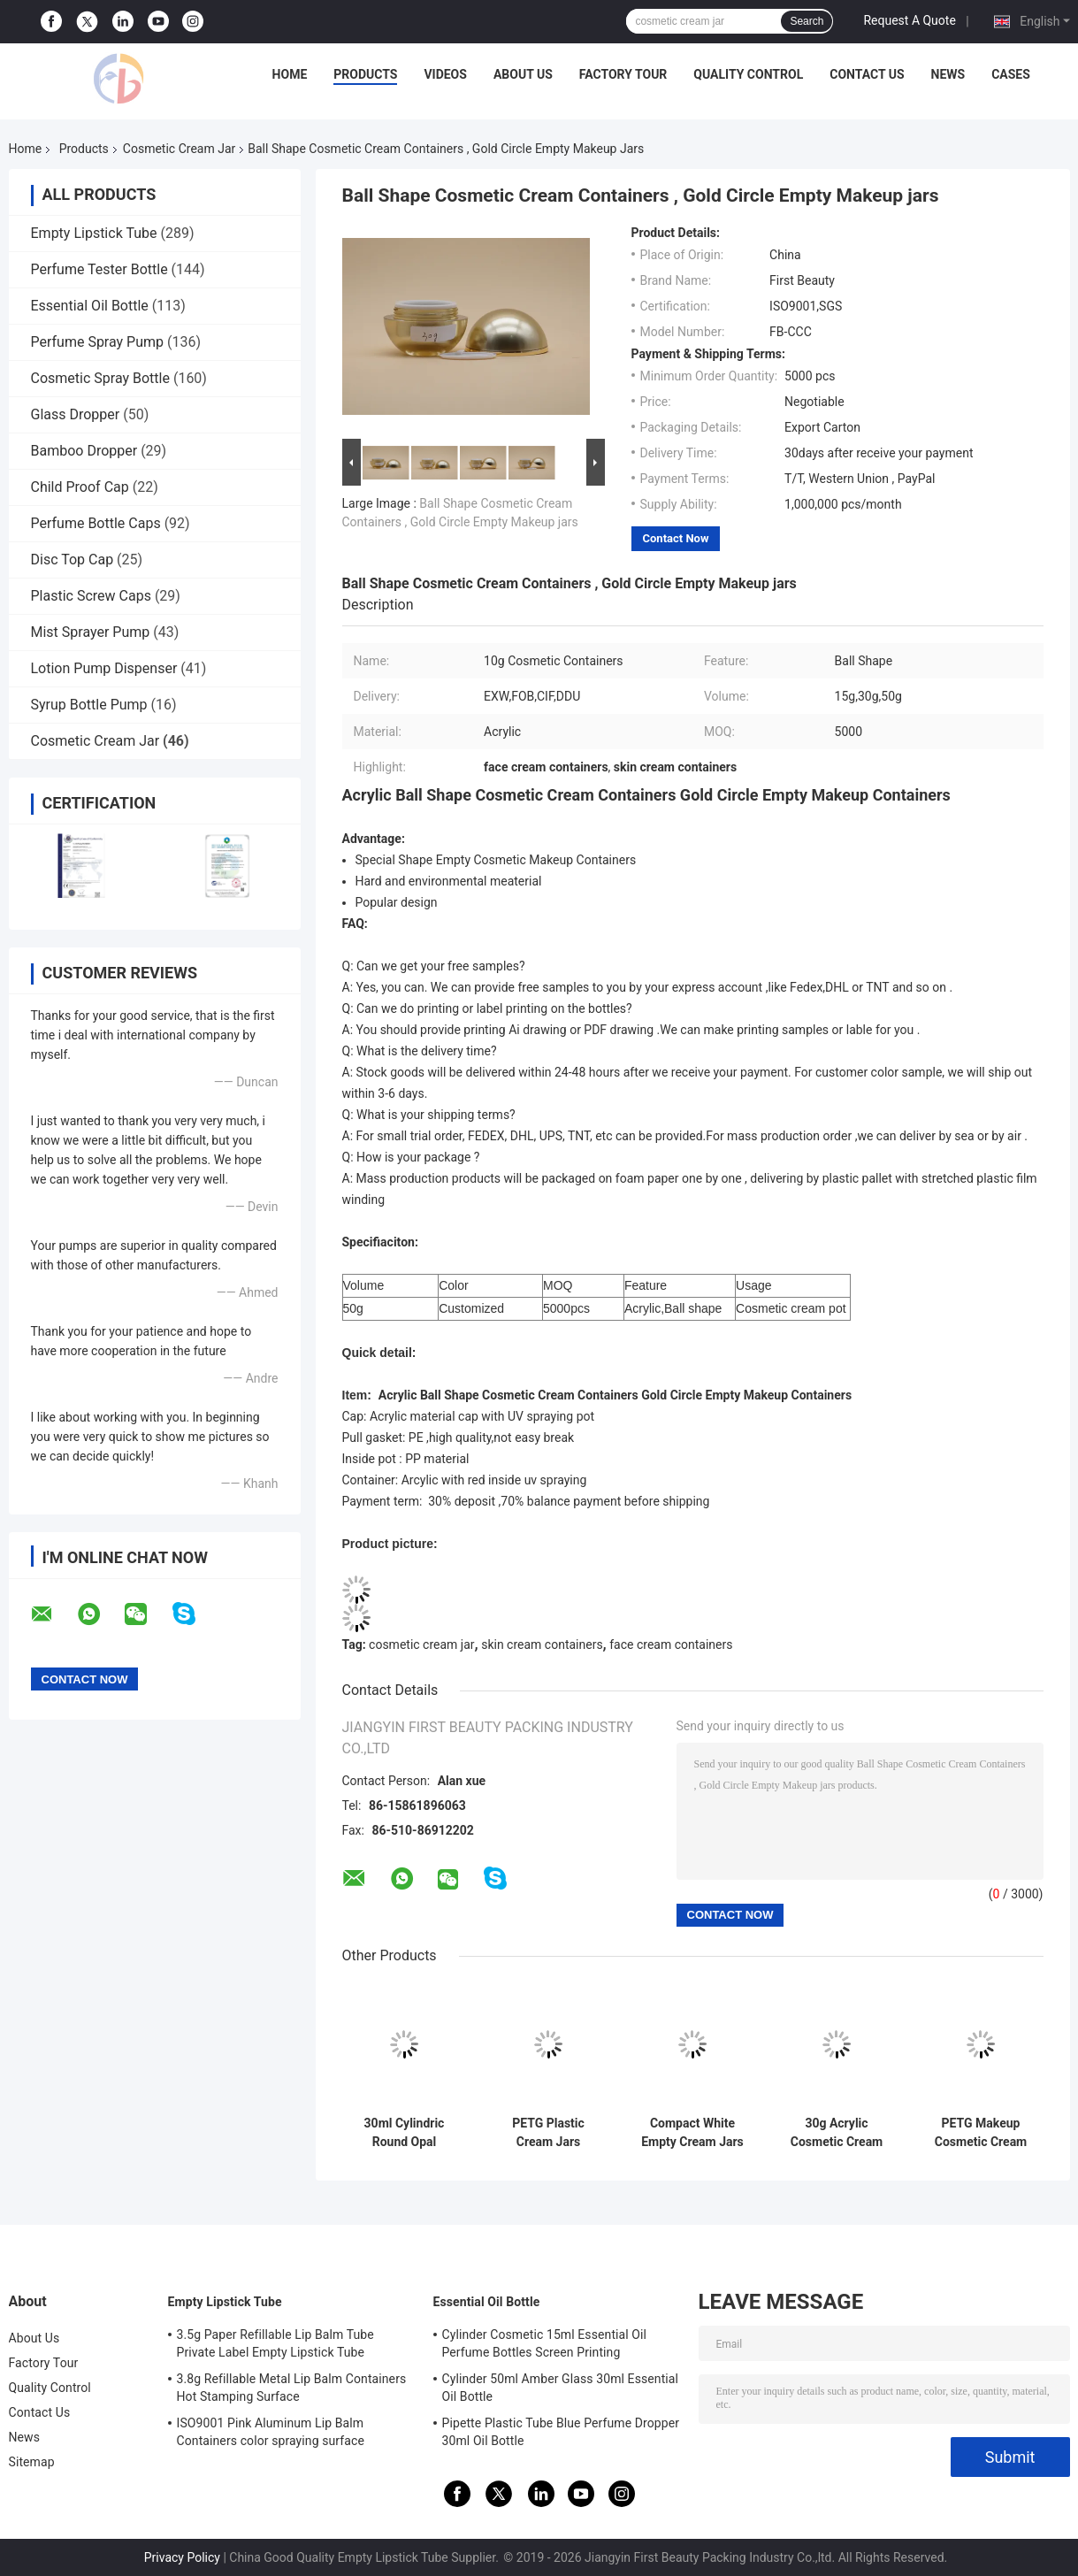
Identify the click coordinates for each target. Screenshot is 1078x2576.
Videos (445, 74)
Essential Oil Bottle (90, 305)
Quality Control (748, 74)
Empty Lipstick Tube (94, 233)
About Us (523, 74)
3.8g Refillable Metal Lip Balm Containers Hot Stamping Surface (292, 2388)
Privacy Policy (182, 2557)
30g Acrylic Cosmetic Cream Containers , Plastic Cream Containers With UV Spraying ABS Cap (836, 2133)
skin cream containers (541, 1644)
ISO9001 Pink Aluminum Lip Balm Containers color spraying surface (270, 2432)
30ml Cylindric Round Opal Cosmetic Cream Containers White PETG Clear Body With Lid (404, 2133)
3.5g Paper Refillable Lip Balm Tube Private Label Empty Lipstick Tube (275, 2343)
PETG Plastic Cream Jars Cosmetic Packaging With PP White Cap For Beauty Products (548, 2133)
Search (806, 21)
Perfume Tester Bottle (99, 269)
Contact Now (676, 538)
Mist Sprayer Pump (90, 632)
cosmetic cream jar (421, 1644)
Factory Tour (623, 74)
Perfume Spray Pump (97, 342)
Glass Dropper (75, 414)
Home (290, 74)
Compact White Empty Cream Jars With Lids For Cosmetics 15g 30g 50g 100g (692, 2133)
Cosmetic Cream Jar (179, 149)
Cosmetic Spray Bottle (100, 378)
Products (365, 74)
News (948, 74)
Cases (1010, 74)
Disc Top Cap (72, 559)
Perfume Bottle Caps (96, 523)
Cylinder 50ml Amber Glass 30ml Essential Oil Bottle (560, 2388)
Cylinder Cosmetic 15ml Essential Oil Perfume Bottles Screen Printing (544, 2343)
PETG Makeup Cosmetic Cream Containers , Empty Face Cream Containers (981, 2133)
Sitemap (32, 2462)
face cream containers (670, 1644)
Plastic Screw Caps (91, 595)
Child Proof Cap (80, 487)
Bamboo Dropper (84, 450)
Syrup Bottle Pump (89, 704)
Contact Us (867, 74)
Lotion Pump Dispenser (104, 668)
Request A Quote (909, 20)
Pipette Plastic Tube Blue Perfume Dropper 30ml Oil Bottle (561, 2432)
